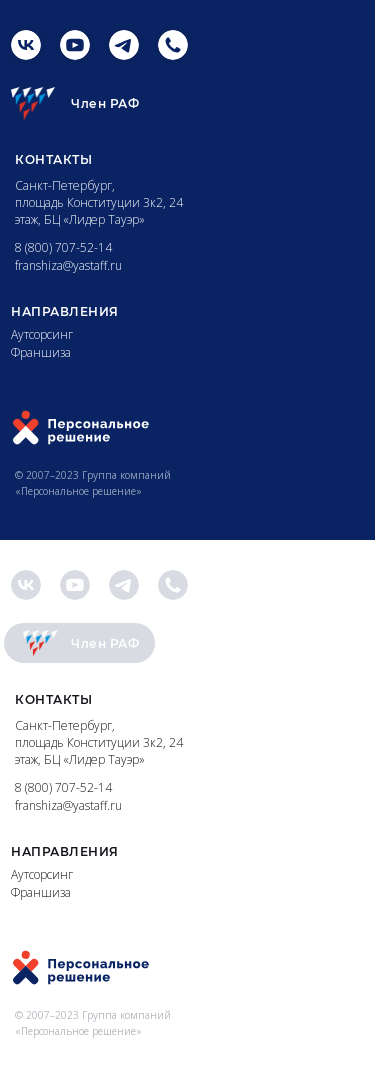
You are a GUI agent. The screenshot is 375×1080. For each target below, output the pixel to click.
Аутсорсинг (42, 334)
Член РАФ (105, 103)
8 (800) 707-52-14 (63, 247)
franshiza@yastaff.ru (68, 265)
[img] (26, 45)
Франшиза (41, 352)
